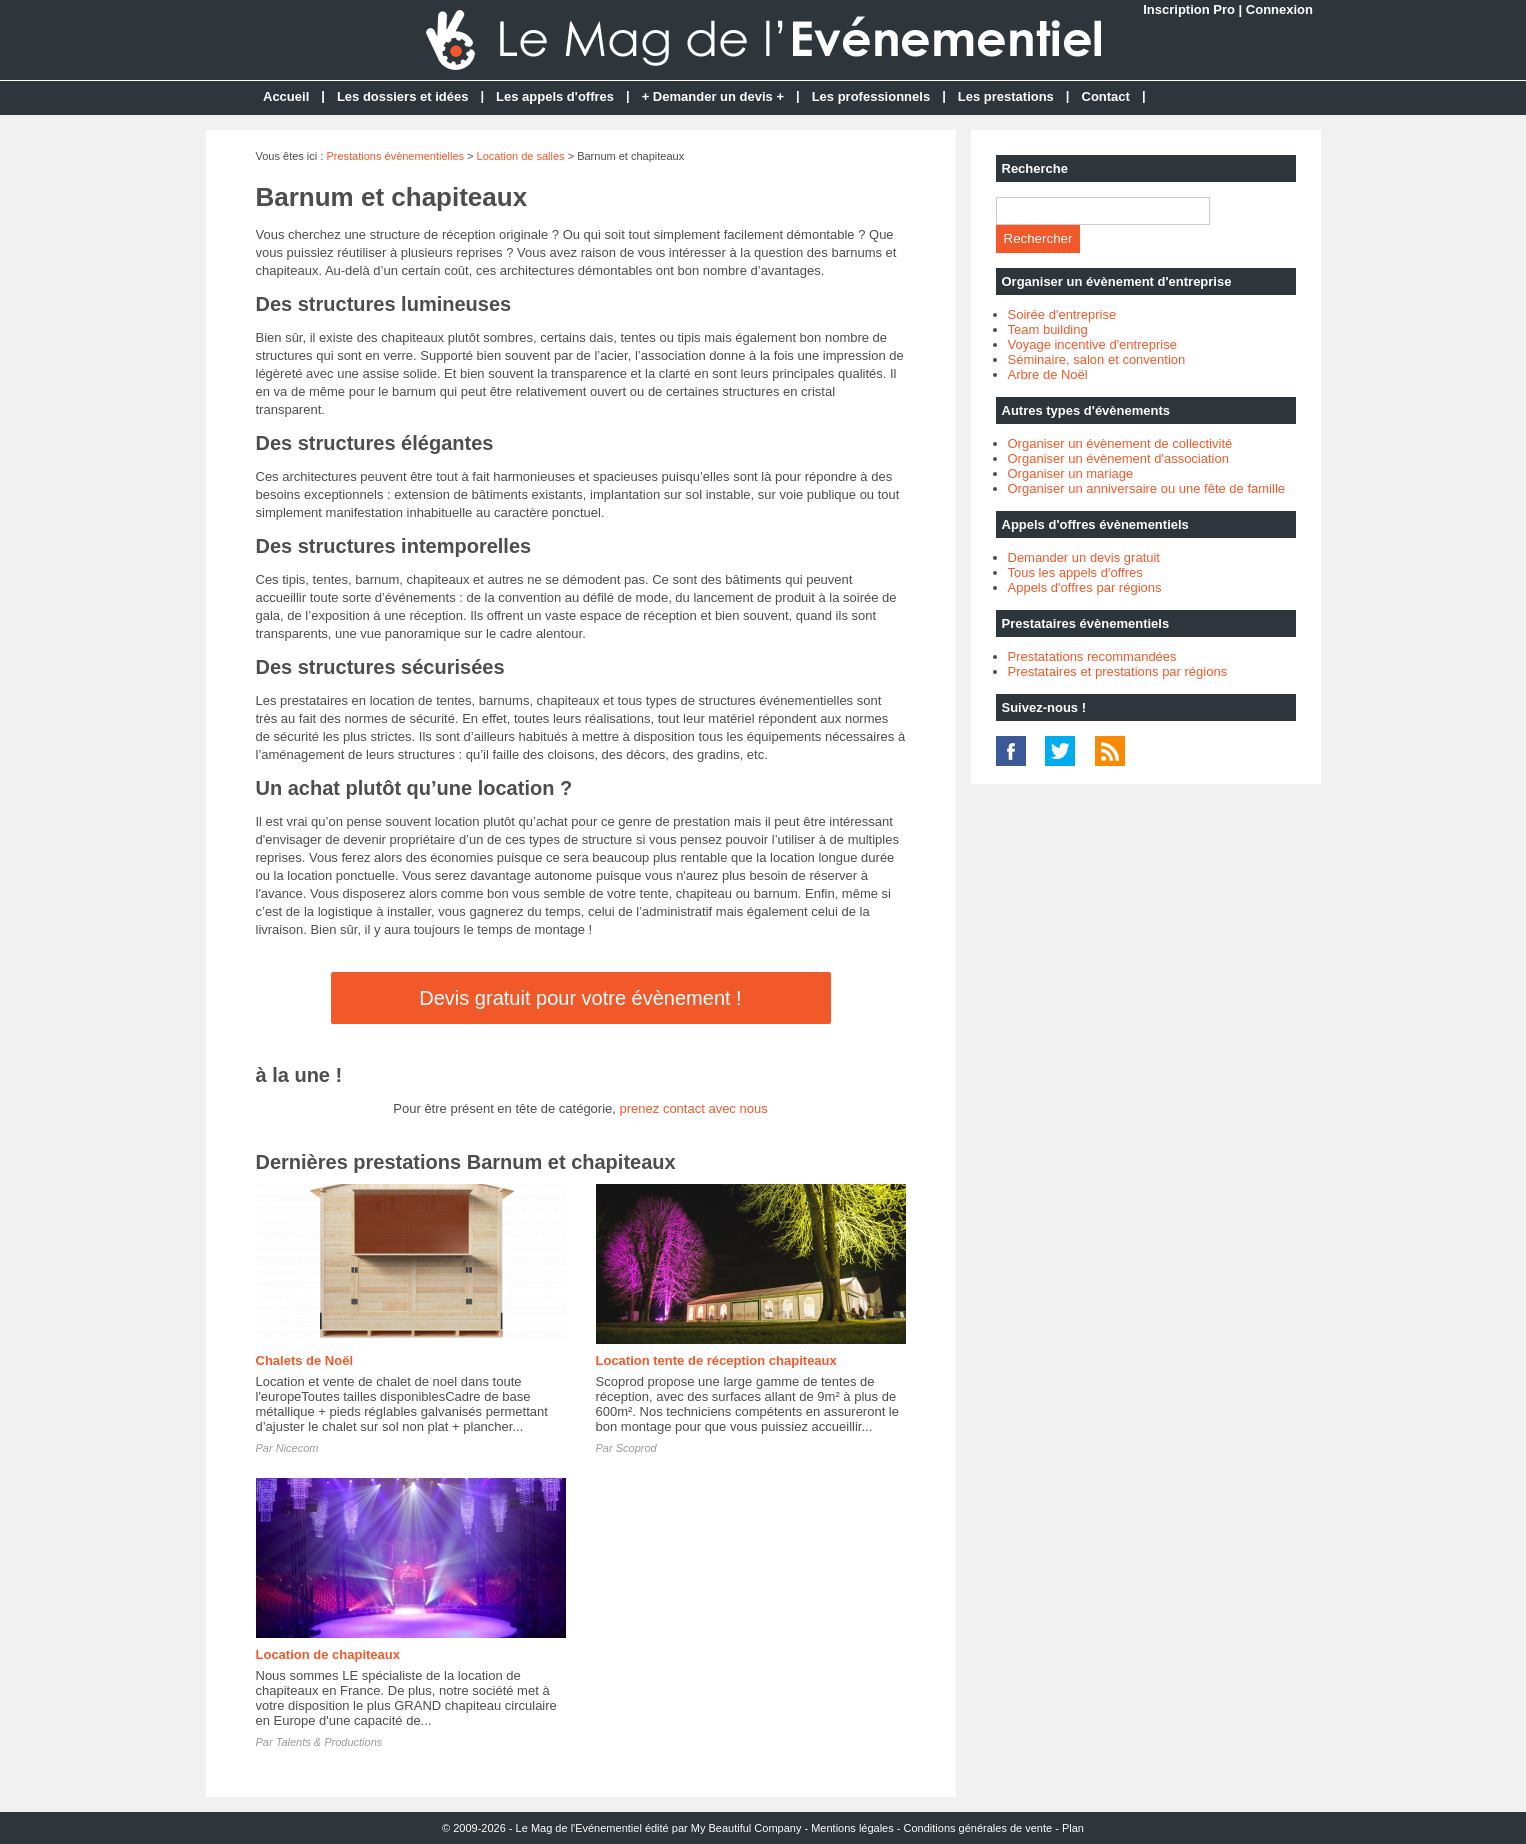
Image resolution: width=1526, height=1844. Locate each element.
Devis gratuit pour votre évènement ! (580, 998)
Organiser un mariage (1071, 473)
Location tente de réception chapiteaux (716, 1360)
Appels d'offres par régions (1085, 587)
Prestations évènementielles (395, 156)
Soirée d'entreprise (1062, 314)
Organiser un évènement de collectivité (1120, 443)
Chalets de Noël (305, 1360)
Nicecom (297, 1448)
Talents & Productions (329, 1742)
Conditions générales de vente (978, 1828)
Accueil (286, 96)
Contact (1106, 96)
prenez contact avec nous (694, 1108)
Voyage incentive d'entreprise (1092, 344)
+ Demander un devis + (713, 96)
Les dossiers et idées (403, 96)
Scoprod (636, 1448)
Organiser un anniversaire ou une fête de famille (1147, 488)
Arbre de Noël (1048, 374)
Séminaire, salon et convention (1097, 359)
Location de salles (521, 156)
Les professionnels (871, 96)
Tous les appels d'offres (1075, 572)
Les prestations (1006, 96)
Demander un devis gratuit (1084, 557)
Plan (1073, 1828)
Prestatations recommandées (1092, 656)
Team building (1048, 329)
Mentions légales (852, 1828)
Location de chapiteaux (328, 1654)
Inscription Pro (1189, 9)
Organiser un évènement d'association (1118, 458)
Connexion (1279, 9)
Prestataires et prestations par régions (1118, 671)
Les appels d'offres (555, 96)
